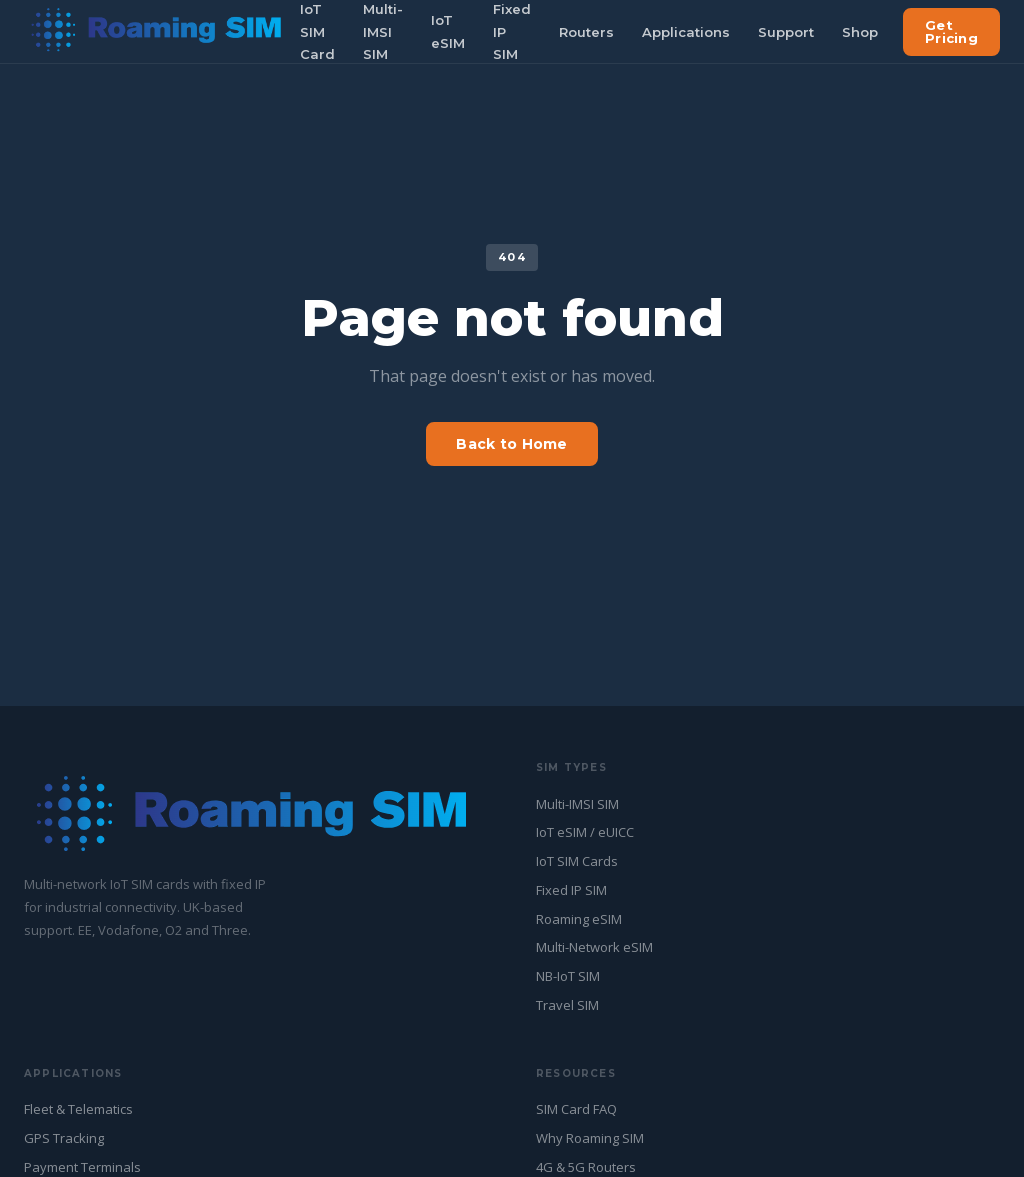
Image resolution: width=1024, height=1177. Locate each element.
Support (786, 32)
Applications (686, 32)
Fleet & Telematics (78, 1109)
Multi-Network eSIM (594, 947)
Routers (586, 32)
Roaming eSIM (579, 919)
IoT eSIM (448, 31)
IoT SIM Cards (577, 861)
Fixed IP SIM (571, 890)
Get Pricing (951, 31)
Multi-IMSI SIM (577, 804)
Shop (860, 32)
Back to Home (511, 444)
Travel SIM (567, 1005)
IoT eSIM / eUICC (585, 832)
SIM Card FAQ (576, 1109)
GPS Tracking (64, 1138)
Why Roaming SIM (590, 1138)
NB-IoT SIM (568, 976)
